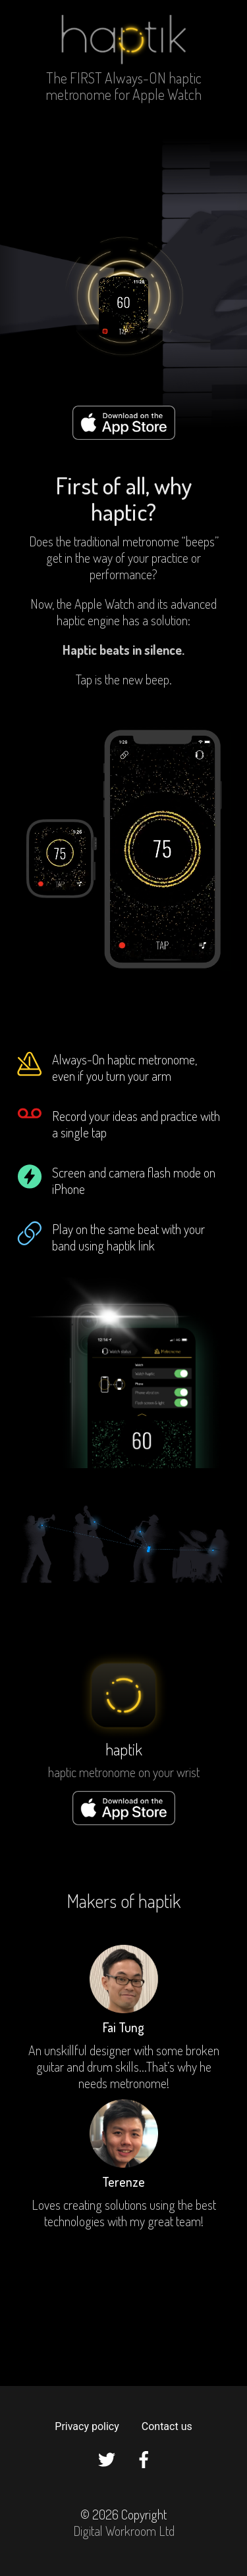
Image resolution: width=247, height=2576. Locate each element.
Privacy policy (87, 2426)
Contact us (167, 2426)
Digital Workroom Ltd (124, 2531)
